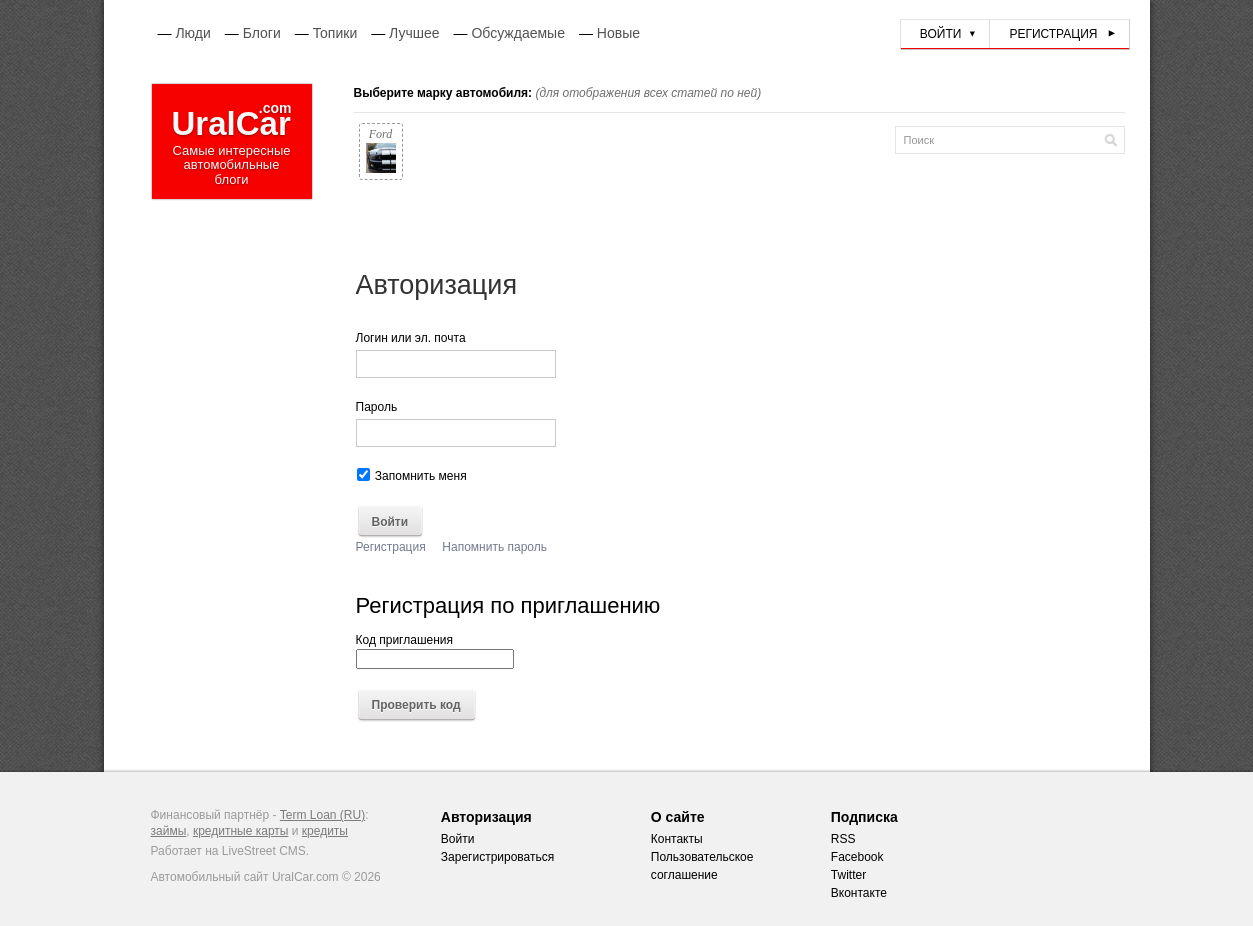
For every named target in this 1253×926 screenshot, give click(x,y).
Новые (618, 33)
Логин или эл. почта (411, 338)
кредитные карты (241, 831)
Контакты (677, 839)
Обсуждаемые (518, 33)
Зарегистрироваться (497, 857)
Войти (941, 34)
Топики (335, 33)
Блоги (262, 33)
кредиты (325, 831)
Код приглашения (435, 651)
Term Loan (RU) (322, 815)
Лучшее (414, 33)
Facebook (857, 857)
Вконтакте (859, 893)
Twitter (848, 875)
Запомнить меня (412, 475)
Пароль (377, 407)
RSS (843, 839)
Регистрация (1053, 34)
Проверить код (416, 705)
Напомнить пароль (494, 547)
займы (169, 831)
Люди (192, 33)
